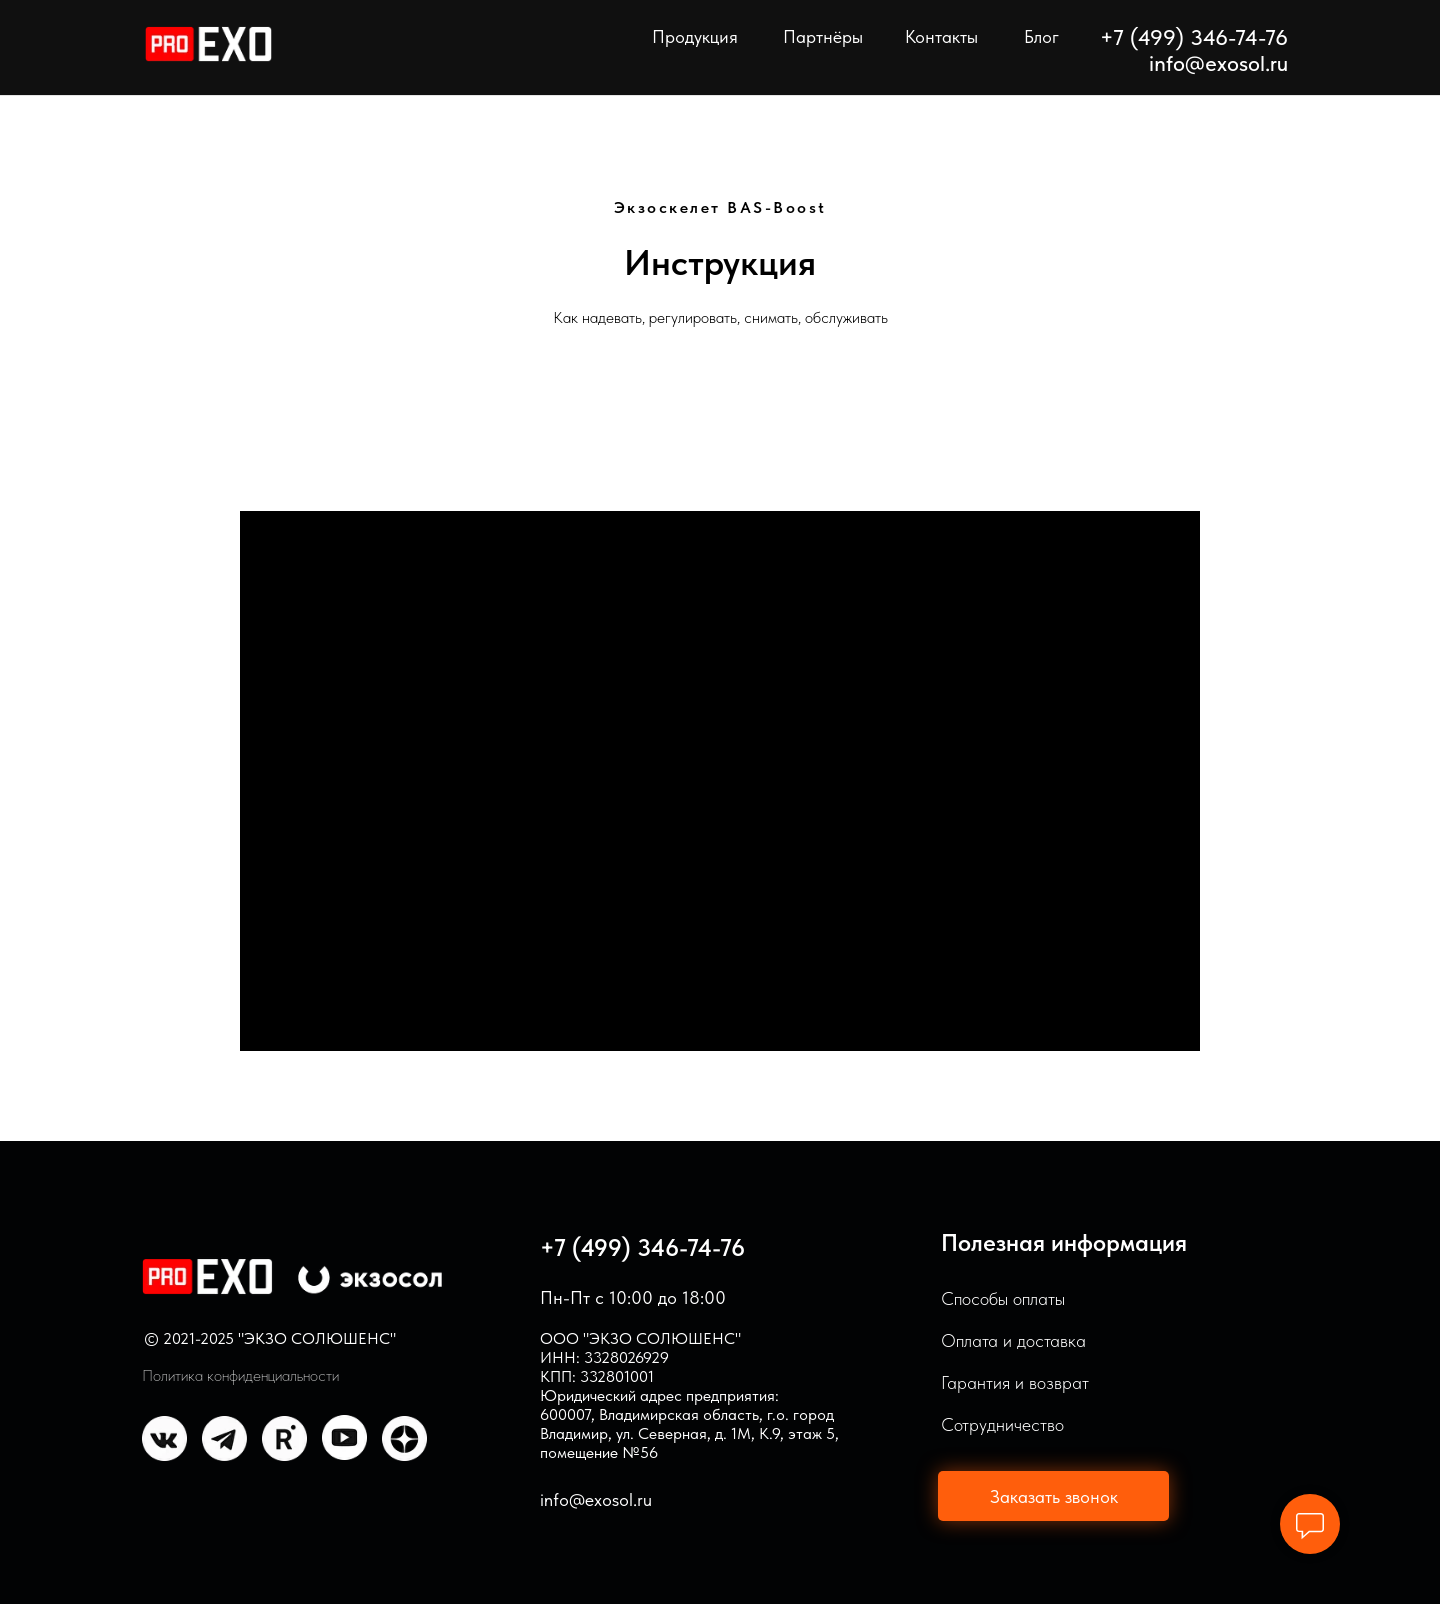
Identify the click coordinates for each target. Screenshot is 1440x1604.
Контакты (941, 36)
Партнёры (823, 36)
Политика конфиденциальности (240, 1375)
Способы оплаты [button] (1003, 1298)
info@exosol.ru (1218, 63)
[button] (1053, 1496)
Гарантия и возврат (1015, 1382)
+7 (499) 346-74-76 (642, 1247)
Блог (1041, 36)
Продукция (695, 36)
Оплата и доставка (1013, 1340)
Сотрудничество (1002, 1424)
